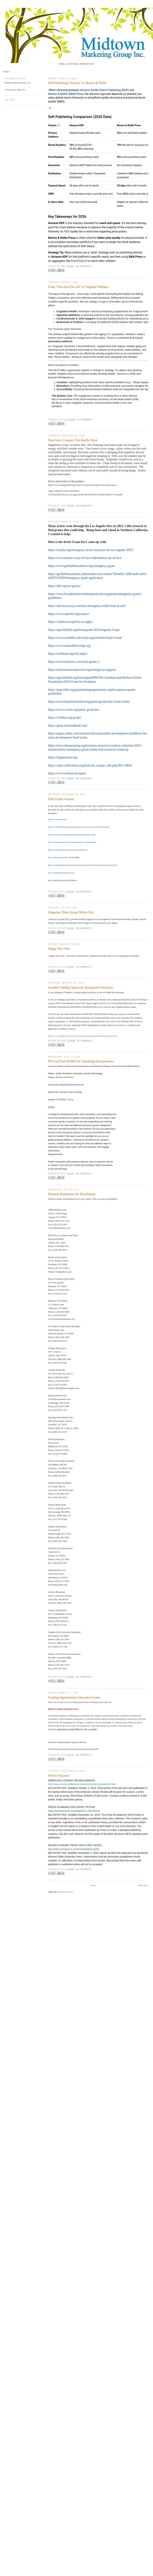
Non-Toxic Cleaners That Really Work (72, 440)
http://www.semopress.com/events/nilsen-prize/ (73, 1849)
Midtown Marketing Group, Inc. (18, 83)
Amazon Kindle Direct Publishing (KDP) (104, 90)
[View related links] (50, 108)
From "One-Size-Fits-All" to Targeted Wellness (78, 287)
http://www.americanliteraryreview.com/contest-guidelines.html (81, 1784)
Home (6, 71)
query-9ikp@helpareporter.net (68, 1084)
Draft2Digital (79, 261)
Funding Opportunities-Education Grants (74, 1697)
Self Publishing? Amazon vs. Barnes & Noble (77, 83)
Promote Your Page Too (15, 90)
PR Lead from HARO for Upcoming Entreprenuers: (81, 1061)
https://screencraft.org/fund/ (57, 857)
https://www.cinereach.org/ (57, 819)
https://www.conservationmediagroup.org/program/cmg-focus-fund (71, 835)
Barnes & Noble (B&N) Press (65, 94)
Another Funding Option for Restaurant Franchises (80, 987)
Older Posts (143, 1885)
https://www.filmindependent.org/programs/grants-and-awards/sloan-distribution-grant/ (78, 827)
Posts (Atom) (67, 1892)
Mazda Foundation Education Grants (63, 1709)
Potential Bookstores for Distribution (71, 1194)
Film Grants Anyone (61, 799)
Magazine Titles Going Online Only (71, 912)
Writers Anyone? (59, 1775)
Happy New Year (59, 948)
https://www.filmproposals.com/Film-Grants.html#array (67, 850)
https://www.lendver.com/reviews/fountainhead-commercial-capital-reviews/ (83, 1036)
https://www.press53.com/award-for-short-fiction (74, 1811)
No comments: (84, 266)
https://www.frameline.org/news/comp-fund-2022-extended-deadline (72, 842)
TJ (61, 266)
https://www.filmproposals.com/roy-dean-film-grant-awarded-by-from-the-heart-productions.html (82, 865)
